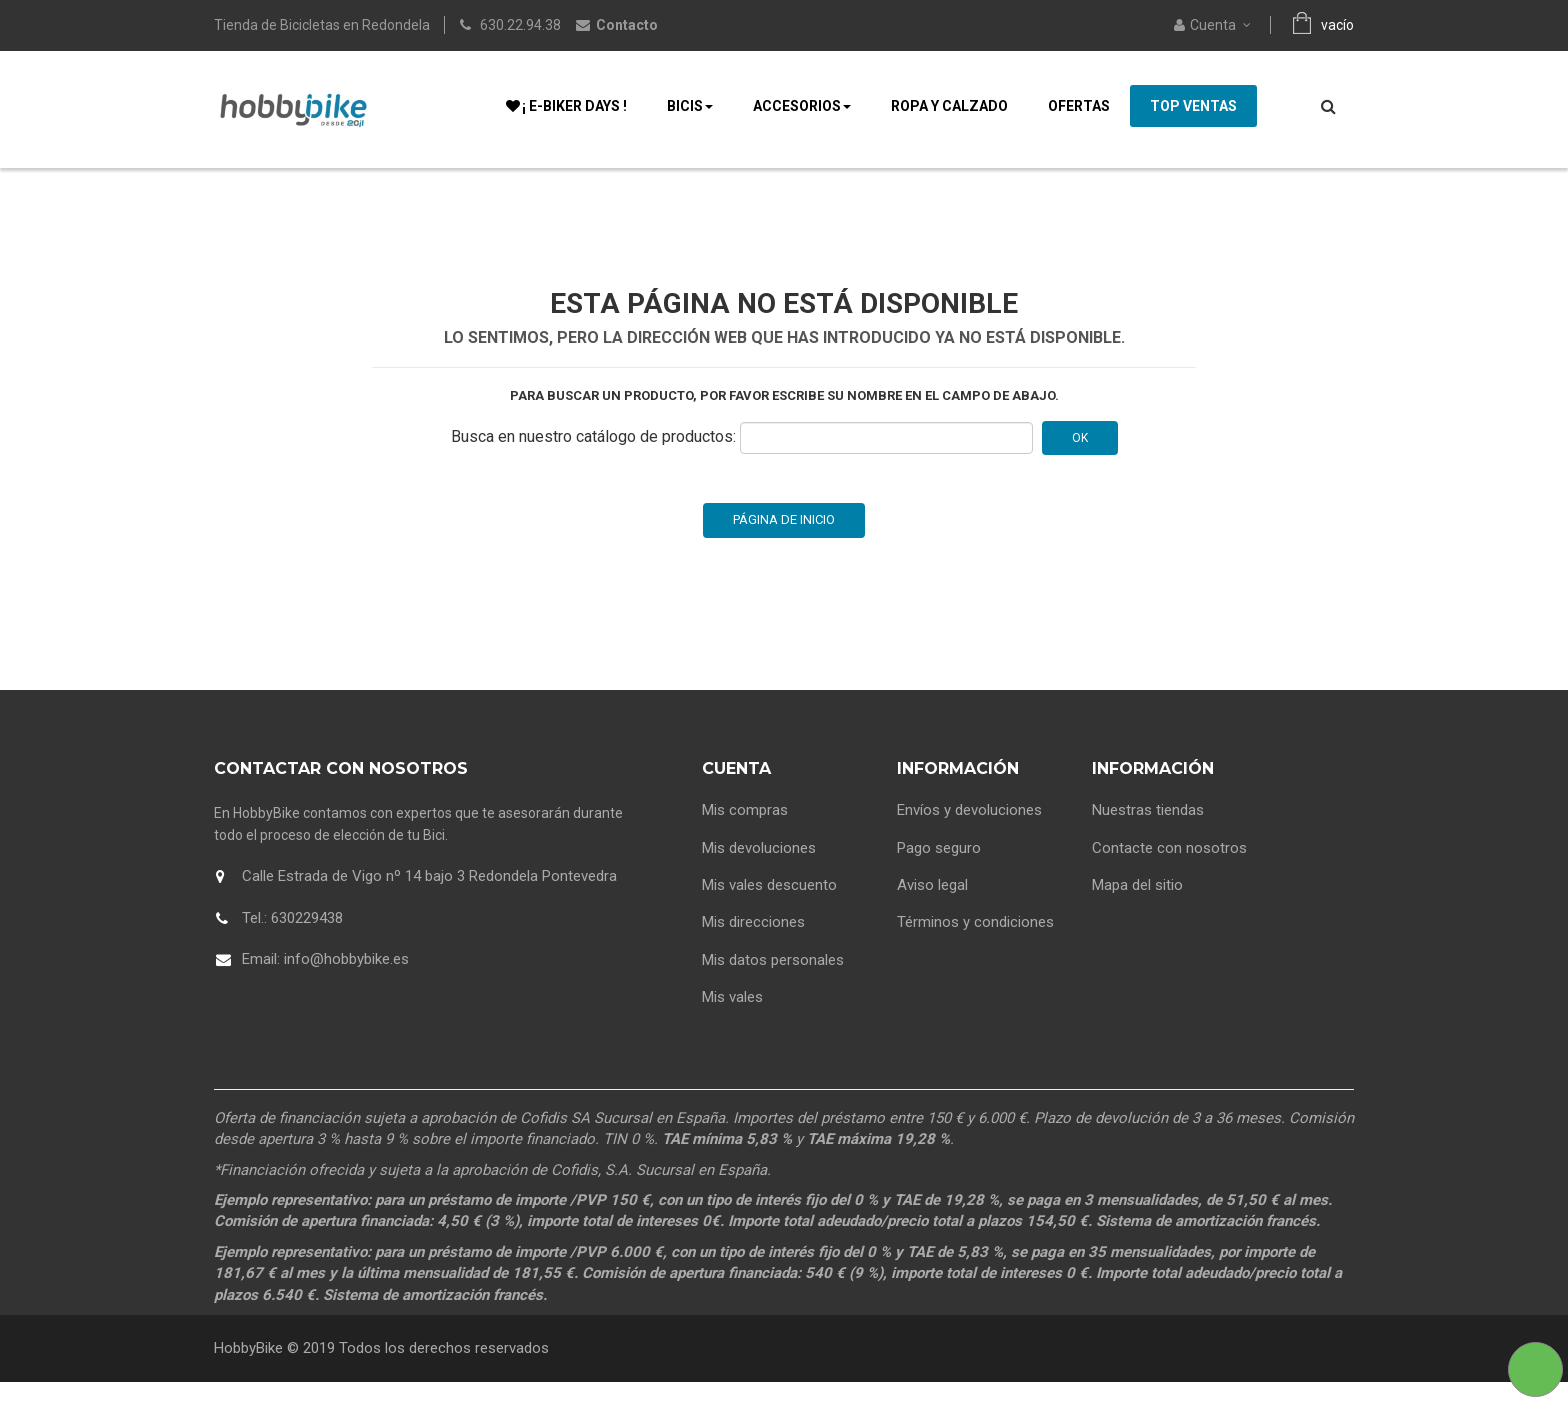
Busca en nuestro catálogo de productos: (593, 456)
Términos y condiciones (975, 942)
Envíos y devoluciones (969, 830)
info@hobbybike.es (346, 979)
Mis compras (745, 830)
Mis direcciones (753, 942)
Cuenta (736, 788)
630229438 (307, 938)
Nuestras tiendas (1148, 830)
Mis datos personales (773, 980)
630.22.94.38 (520, 25)
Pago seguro (939, 868)
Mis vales (732, 1017)
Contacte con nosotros (1169, 868)
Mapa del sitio (1137, 905)
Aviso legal (932, 905)
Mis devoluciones (759, 868)
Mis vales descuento (769, 905)
